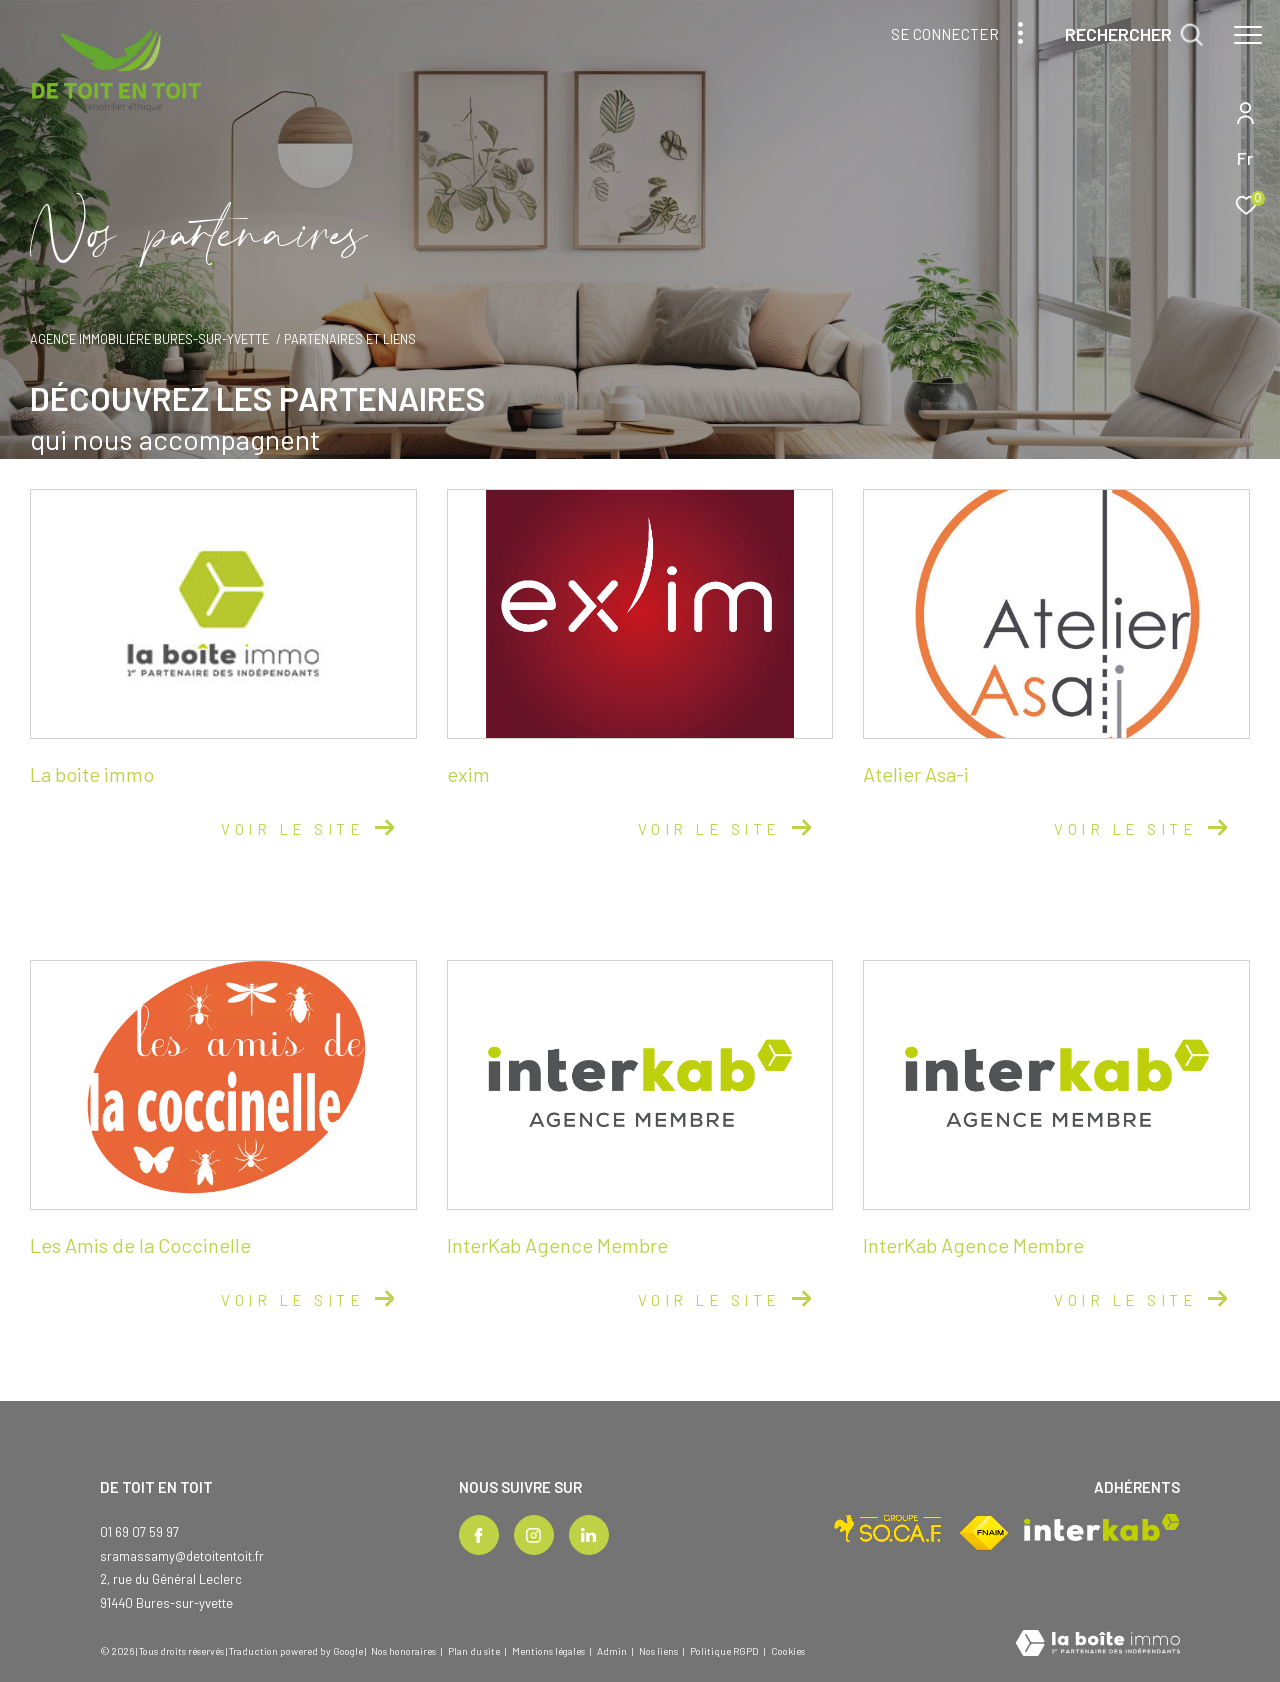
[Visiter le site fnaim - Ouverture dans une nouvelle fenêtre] (984, 1533)
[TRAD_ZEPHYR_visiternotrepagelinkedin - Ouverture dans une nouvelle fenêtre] (589, 1535)
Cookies (788, 1651)
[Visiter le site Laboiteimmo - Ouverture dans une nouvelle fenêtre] (1098, 1644)
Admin (613, 1651)
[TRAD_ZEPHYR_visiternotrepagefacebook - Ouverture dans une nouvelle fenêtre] (479, 1535)
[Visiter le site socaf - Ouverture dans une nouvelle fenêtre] (888, 1528)
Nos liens (659, 1651)
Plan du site (475, 1651)
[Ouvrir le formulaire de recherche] (1134, 35)
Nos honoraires (403, 1651)
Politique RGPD (724, 1651)
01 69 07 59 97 (139, 1532)
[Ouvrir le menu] (1248, 35)
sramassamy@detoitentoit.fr (182, 1556)
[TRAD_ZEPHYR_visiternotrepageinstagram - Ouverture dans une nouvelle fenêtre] (534, 1535)
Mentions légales (549, 1651)
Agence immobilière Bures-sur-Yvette (149, 339)
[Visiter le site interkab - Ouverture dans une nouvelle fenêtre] (1102, 1527)
